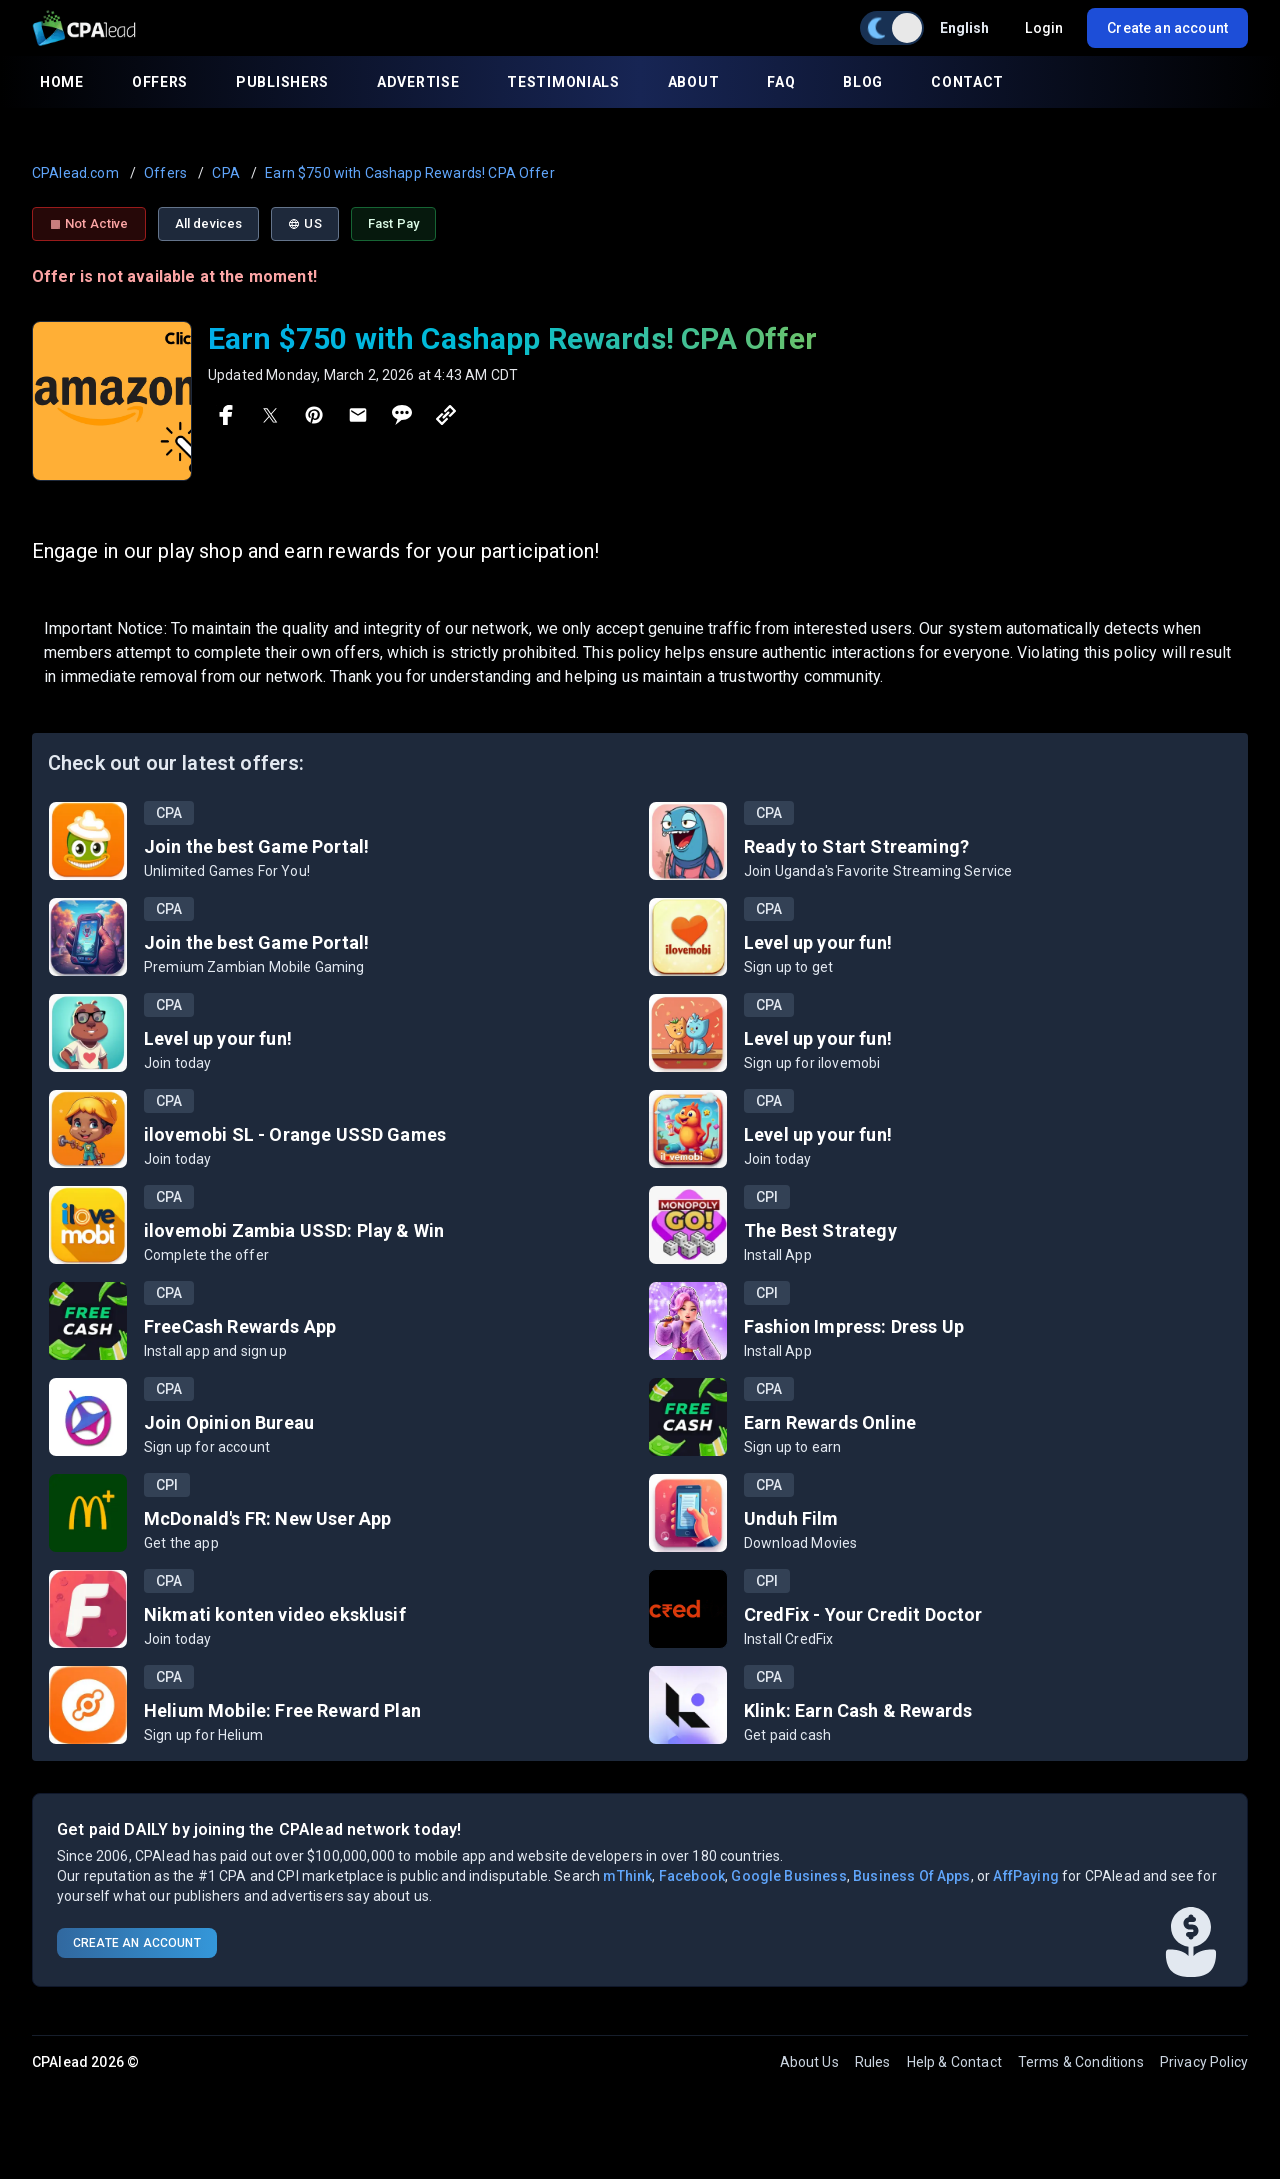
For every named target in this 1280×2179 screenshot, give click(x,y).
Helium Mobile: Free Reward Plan (282, 1710)
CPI (767, 1197)
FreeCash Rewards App (240, 1326)
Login (1044, 28)
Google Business (788, 1876)
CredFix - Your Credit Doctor (863, 1614)
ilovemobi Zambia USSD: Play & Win (294, 1230)
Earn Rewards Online (830, 1422)
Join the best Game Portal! (256, 846)
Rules (873, 2062)
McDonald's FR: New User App (267, 1518)
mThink (627, 1876)
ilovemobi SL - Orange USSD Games (295, 1134)
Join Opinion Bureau (229, 1422)
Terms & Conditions (1081, 2062)
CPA (169, 813)
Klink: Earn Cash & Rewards (858, 1710)
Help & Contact (954, 2062)
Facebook (692, 1876)
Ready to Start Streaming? (856, 846)
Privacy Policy (1204, 2062)
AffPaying (1025, 1876)
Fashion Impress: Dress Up (854, 1326)
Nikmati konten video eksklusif (275, 1614)
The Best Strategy (820, 1230)
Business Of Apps (912, 1876)
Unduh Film (791, 1518)
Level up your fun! (818, 942)
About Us (809, 2062)
